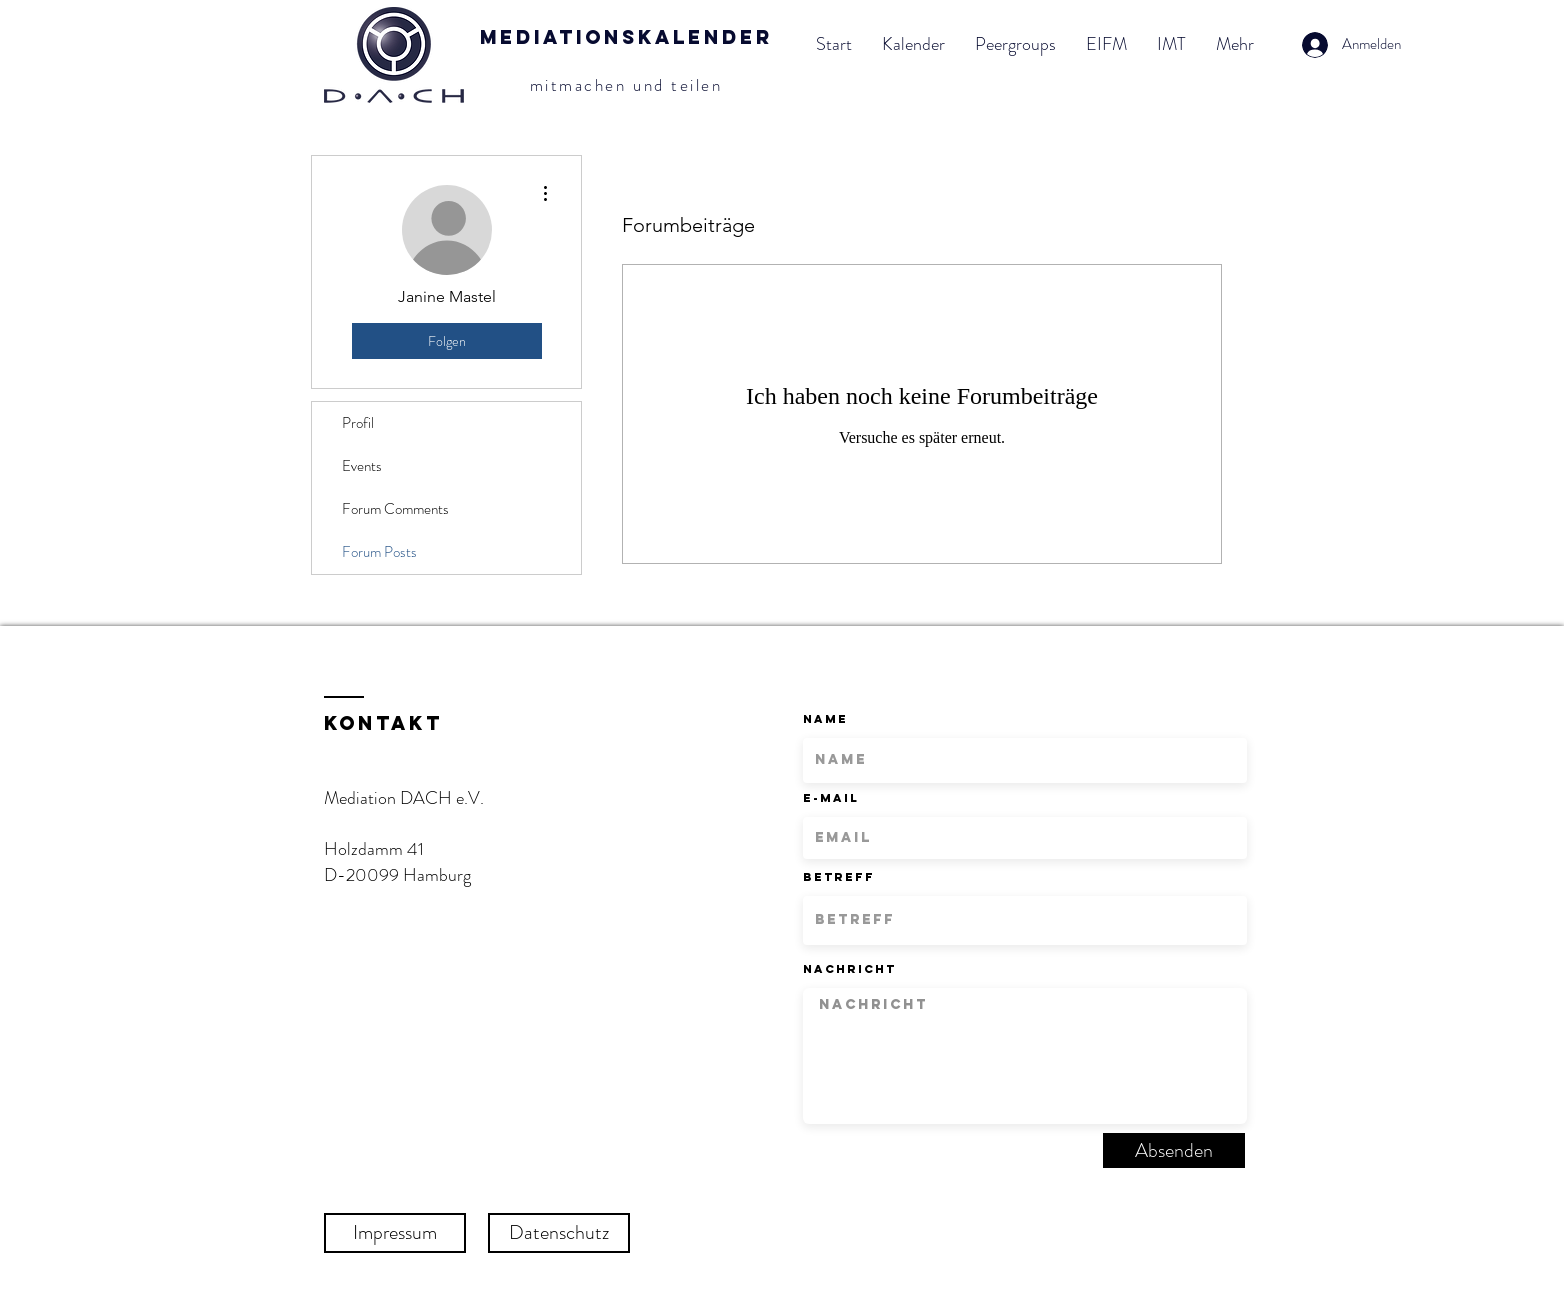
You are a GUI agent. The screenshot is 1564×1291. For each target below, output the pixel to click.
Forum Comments (395, 509)
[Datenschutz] (559, 1233)
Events (362, 466)
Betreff (839, 877)
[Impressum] (395, 1233)
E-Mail (831, 798)
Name (825, 719)
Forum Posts (379, 552)
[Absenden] (1174, 1150)
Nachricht (849, 969)
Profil (358, 423)
